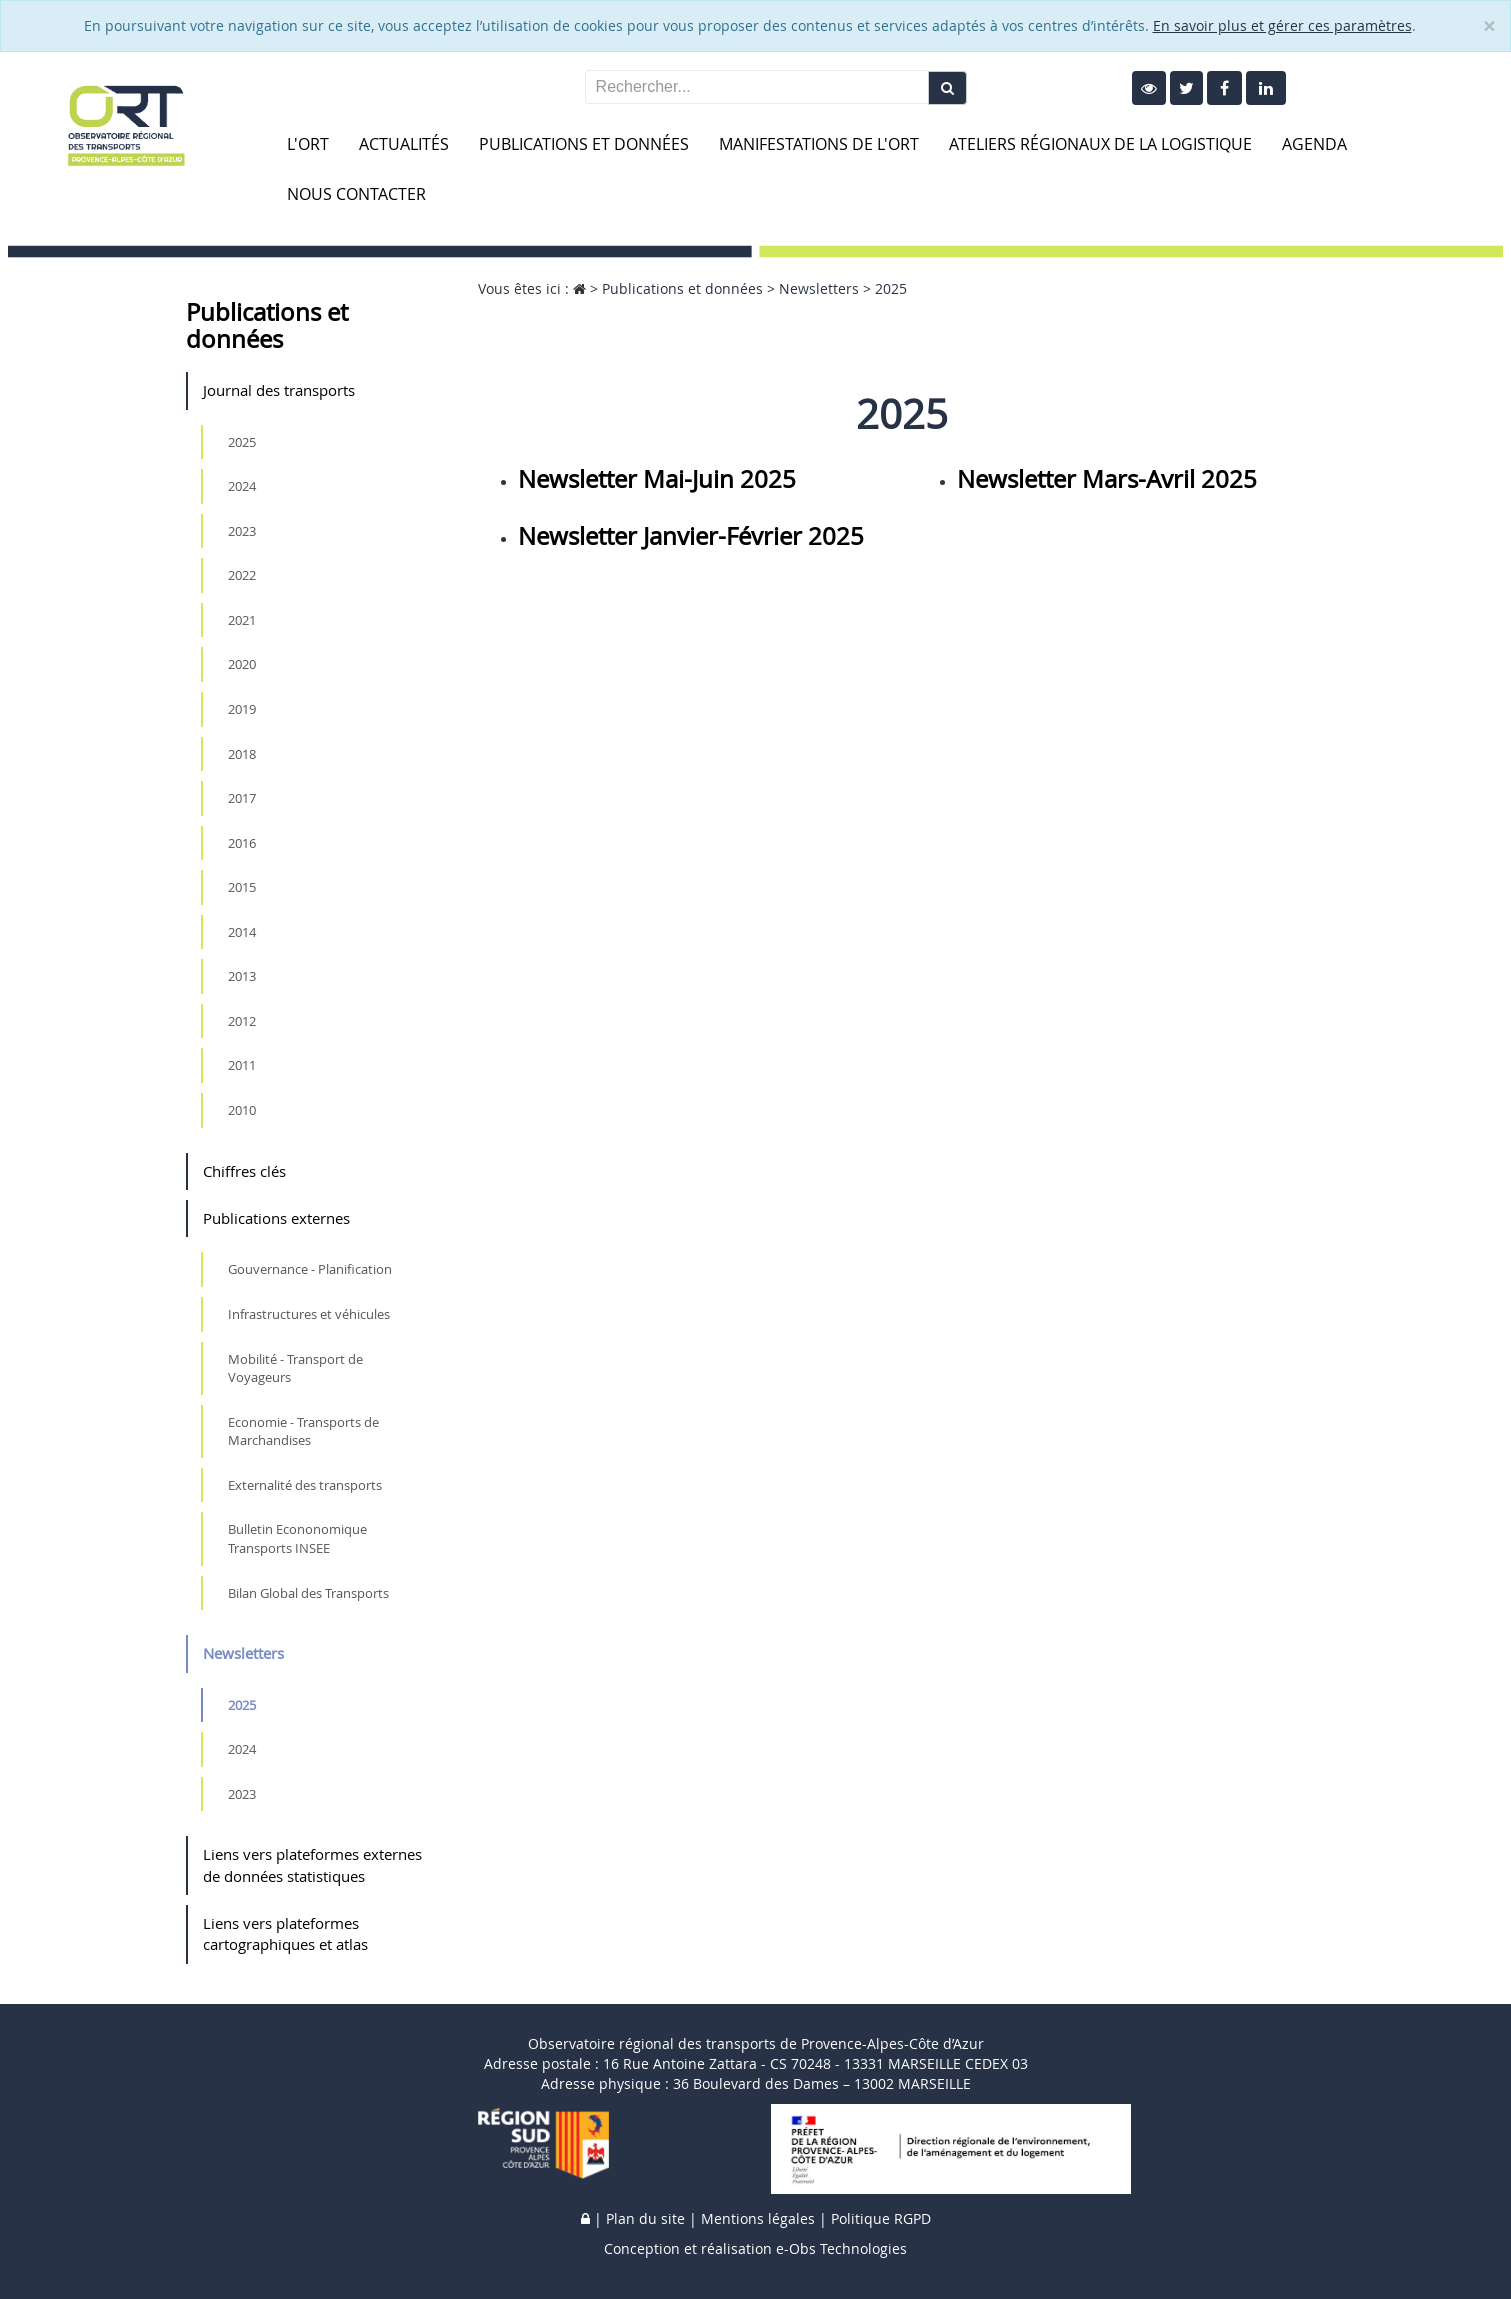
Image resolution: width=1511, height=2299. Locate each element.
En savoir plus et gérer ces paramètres (1282, 25)
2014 (242, 932)
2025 (242, 442)
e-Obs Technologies (841, 2248)
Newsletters (243, 1653)
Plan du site (645, 2218)
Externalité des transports (305, 1485)
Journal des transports (279, 390)
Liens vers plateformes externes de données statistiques (312, 1864)
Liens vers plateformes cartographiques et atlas (285, 1933)
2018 (242, 754)
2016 (242, 843)
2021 (242, 620)
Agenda (1314, 144)
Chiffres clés (244, 1171)
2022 (242, 575)
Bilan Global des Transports (308, 1593)
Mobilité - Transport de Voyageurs (295, 1368)
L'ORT (308, 144)
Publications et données (584, 144)
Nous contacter (356, 194)
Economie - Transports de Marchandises (303, 1431)
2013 (242, 976)
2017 (242, 798)
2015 (242, 887)
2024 (242, 486)
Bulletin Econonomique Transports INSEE (297, 1538)
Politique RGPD (881, 2218)
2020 (242, 664)
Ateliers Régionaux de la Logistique (1100, 144)
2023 (242, 531)
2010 (242, 1110)
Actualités (404, 144)
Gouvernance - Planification (310, 1269)
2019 (242, 709)
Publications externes (276, 1218)
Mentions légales (758, 2218)
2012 (242, 1021)
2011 (242, 1065)
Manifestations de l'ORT (819, 144)
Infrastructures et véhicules (309, 1314)
